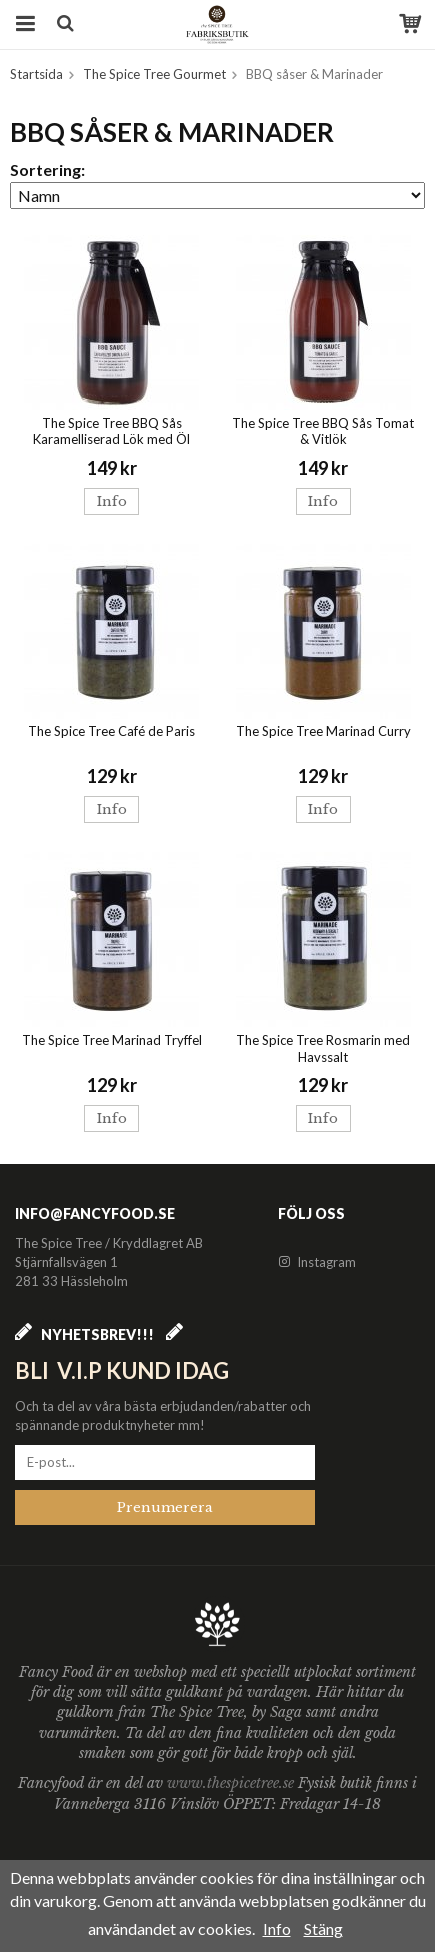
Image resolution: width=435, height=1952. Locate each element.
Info (112, 501)
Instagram (317, 1262)
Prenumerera (165, 1507)
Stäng (323, 1928)
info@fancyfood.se (95, 1213)
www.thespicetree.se (232, 1783)
